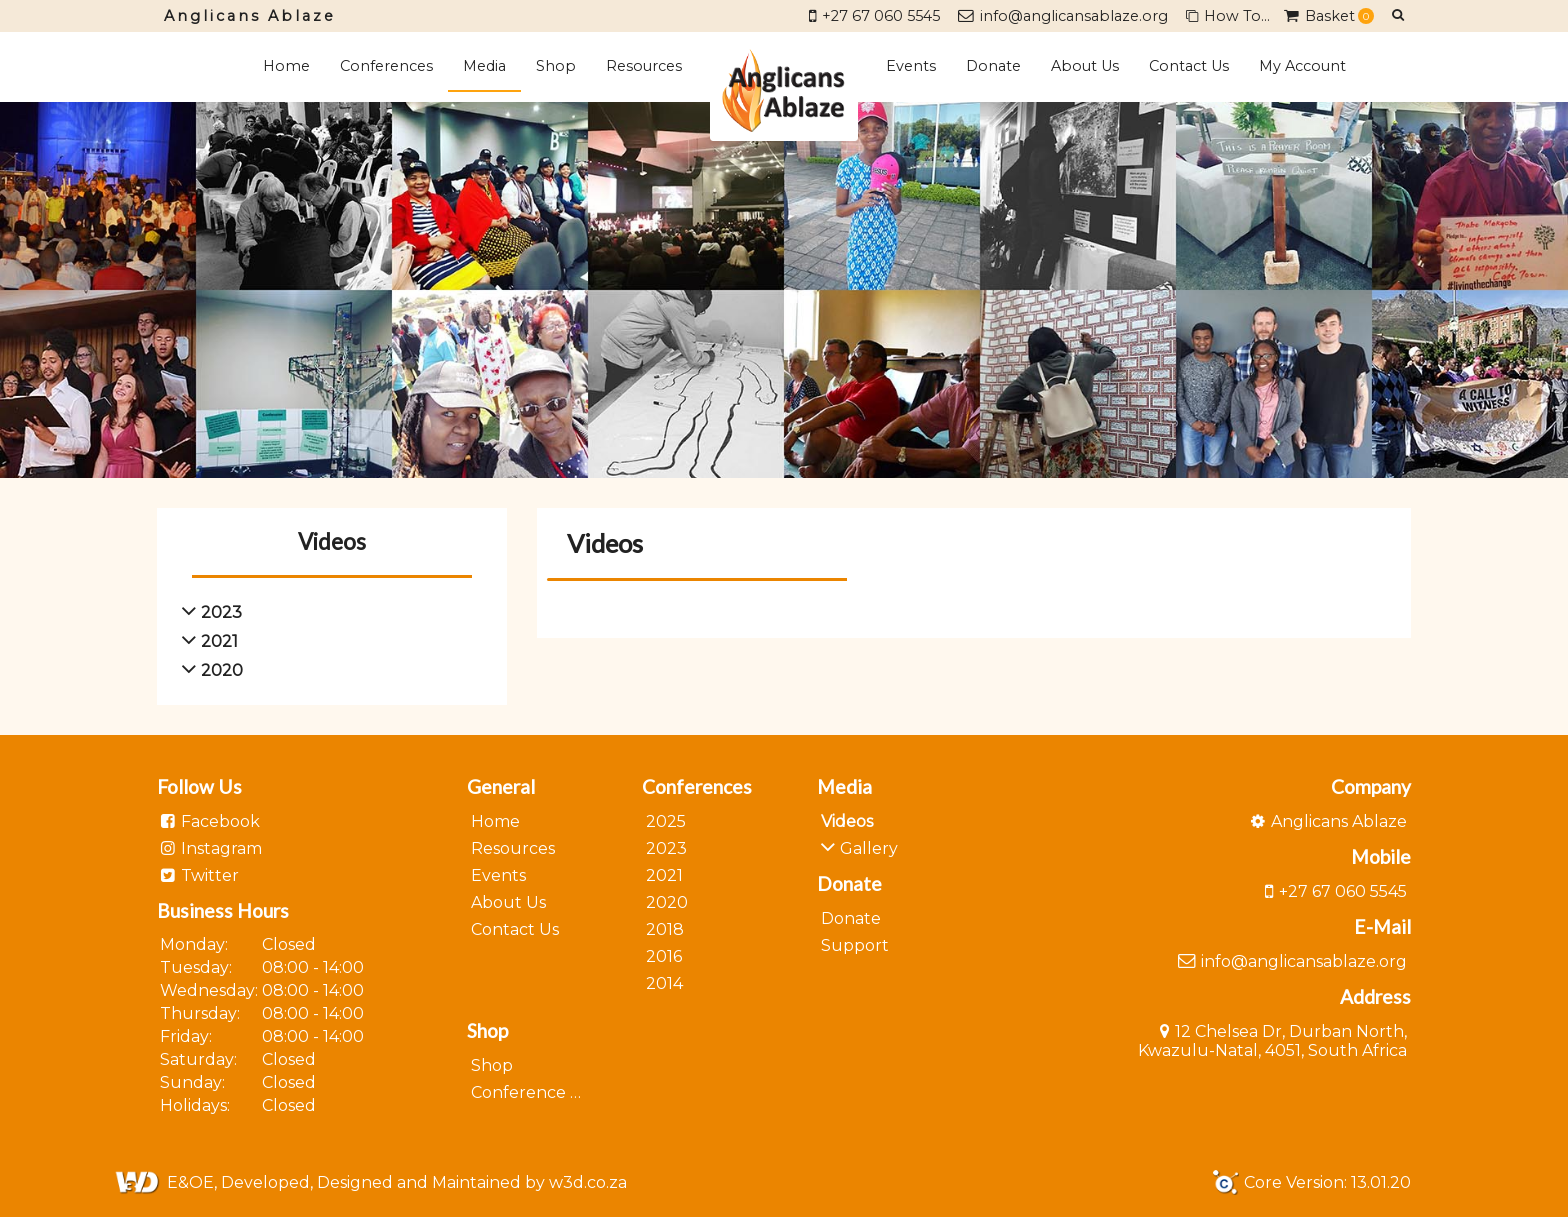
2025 (666, 821)
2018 (665, 929)
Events (911, 66)
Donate (993, 66)
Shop (556, 66)
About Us (1085, 66)
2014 (664, 983)
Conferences (386, 66)
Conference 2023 (541, 1092)
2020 (667, 902)
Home (286, 66)
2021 (664, 875)
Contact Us (1189, 66)
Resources (644, 66)
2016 (664, 956)
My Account (1302, 66)
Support (855, 945)
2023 (666, 848)
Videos (847, 821)
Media (484, 66)
